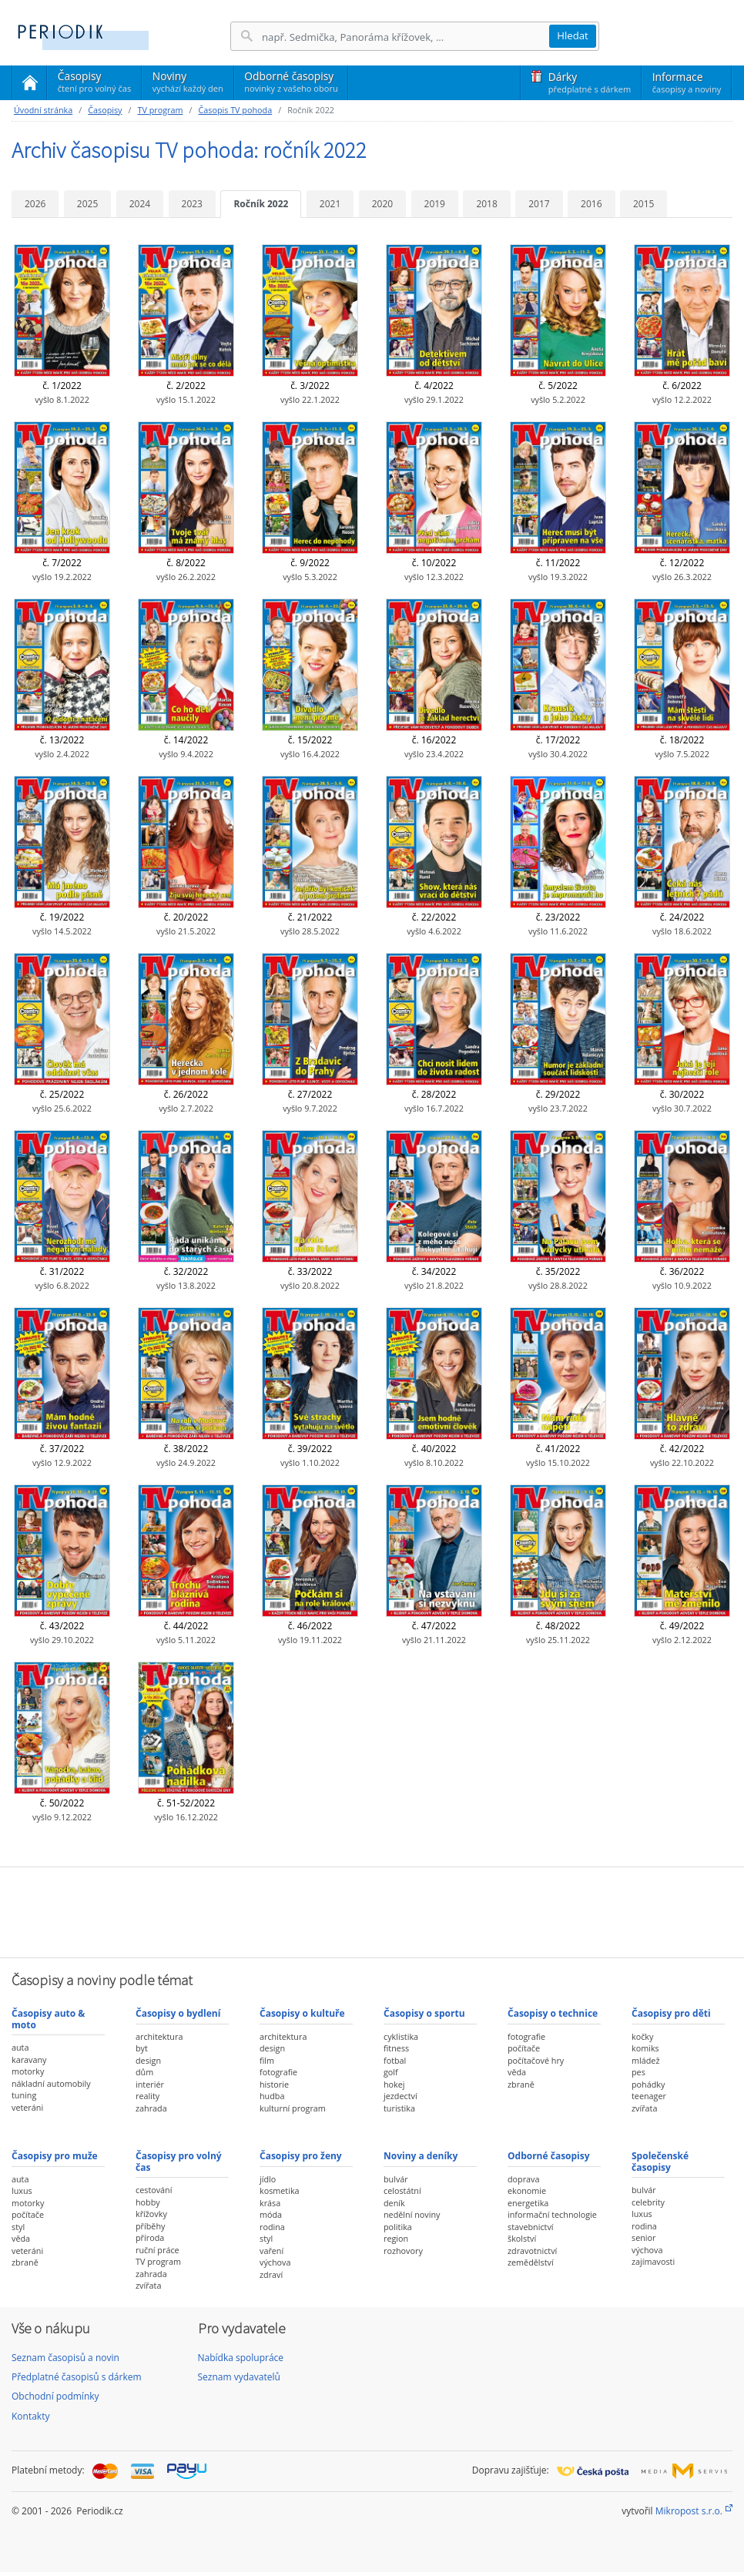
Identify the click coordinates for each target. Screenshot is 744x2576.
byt (142, 2048)
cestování (154, 2189)
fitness (396, 2048)
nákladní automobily (51, 2083)
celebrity (648, 2202)
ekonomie (527, 2190)
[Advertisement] (372, 1910)
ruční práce (157, 2250)
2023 (192, 203)
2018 (486, 203)
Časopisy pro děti (671, 2013)
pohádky (648, 2084)
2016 (591, 203)
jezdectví (400, 2095)
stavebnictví (531, 2226)
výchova (275, 2262)
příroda (150, 2237)
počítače (524, 2048)
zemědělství (531, 2262)
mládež (645, 2060)
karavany (29, 2059)
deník (394, 2203)
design (148, 2060)
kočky (642, 2036)
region (396, 2238)
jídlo (268, 2179)
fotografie (278, 2072)
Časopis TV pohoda (235, 110)
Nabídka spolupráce (241, 2357)
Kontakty (30, 2416)
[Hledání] (405, 37)
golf (391, 2072)
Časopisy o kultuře (302, 2013)
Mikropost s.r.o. (688, 2510)
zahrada (151, 2108)
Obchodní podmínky (55, 2396)
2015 (643, 203)
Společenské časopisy (660, 2161)
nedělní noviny (412, 2214)
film (267, 2060)
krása (270, 2203)
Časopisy (94, 84)
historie (274, 2084)
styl (18, 2226)
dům (144, 2072)
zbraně (521, 2084)
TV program (160, 110)
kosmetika (280, 2190)
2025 (87, 203)
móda (271, 2214)
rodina (272, 2226)
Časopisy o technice (553, 2013)
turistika (399, 2108)
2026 (35, 203)
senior (643, 2237)
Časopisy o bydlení (178, 2013)
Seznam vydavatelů (239, 2376)
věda (517, 2072)
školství (522, 2238)
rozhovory (403, 2250)
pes (638, 2072)
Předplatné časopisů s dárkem (77, 2376)
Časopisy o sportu (424, 2013)
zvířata (644, 2108)
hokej (394, 2084)
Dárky (589, 82)
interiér (150, 2084)
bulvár (396, 2179)
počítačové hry (536, 2060)
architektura (159, 2036)
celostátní (402, 2190)
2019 (434, 203)
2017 (538, 203)
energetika (528, 2203)
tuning (24, 2095)
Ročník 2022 (260, 203)
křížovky (151, 2213)
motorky (28, 2071)
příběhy (150, 2226)
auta (20, 2047)
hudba (272, 2095)
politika (398, 2226)
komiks (645, 2048)
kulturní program (293, 2108)
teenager (649, 2095)
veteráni (27, 2107)
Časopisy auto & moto (48, 2019)
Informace (686, 82)
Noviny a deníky (420, 2155)
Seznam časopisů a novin (65, 2357)
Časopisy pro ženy (301, 2155)
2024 (139, 203)
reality (147, 2095)
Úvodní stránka (43, 110)
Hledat (572, 35)
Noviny (187, 82)
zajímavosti (653, 2261)
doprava (524, 2179)
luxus (22, 2190)
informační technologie (552, 2214)
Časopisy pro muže (55, 2155)
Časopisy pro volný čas (179, 2161)
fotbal (395, 2060)
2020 (382, 203)
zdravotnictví (532, 2250)
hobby (148, 2202)
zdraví (271, 2274)
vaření (271, 2250)
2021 (330, 203)
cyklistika (401, 2036)
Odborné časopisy (290, 82)
